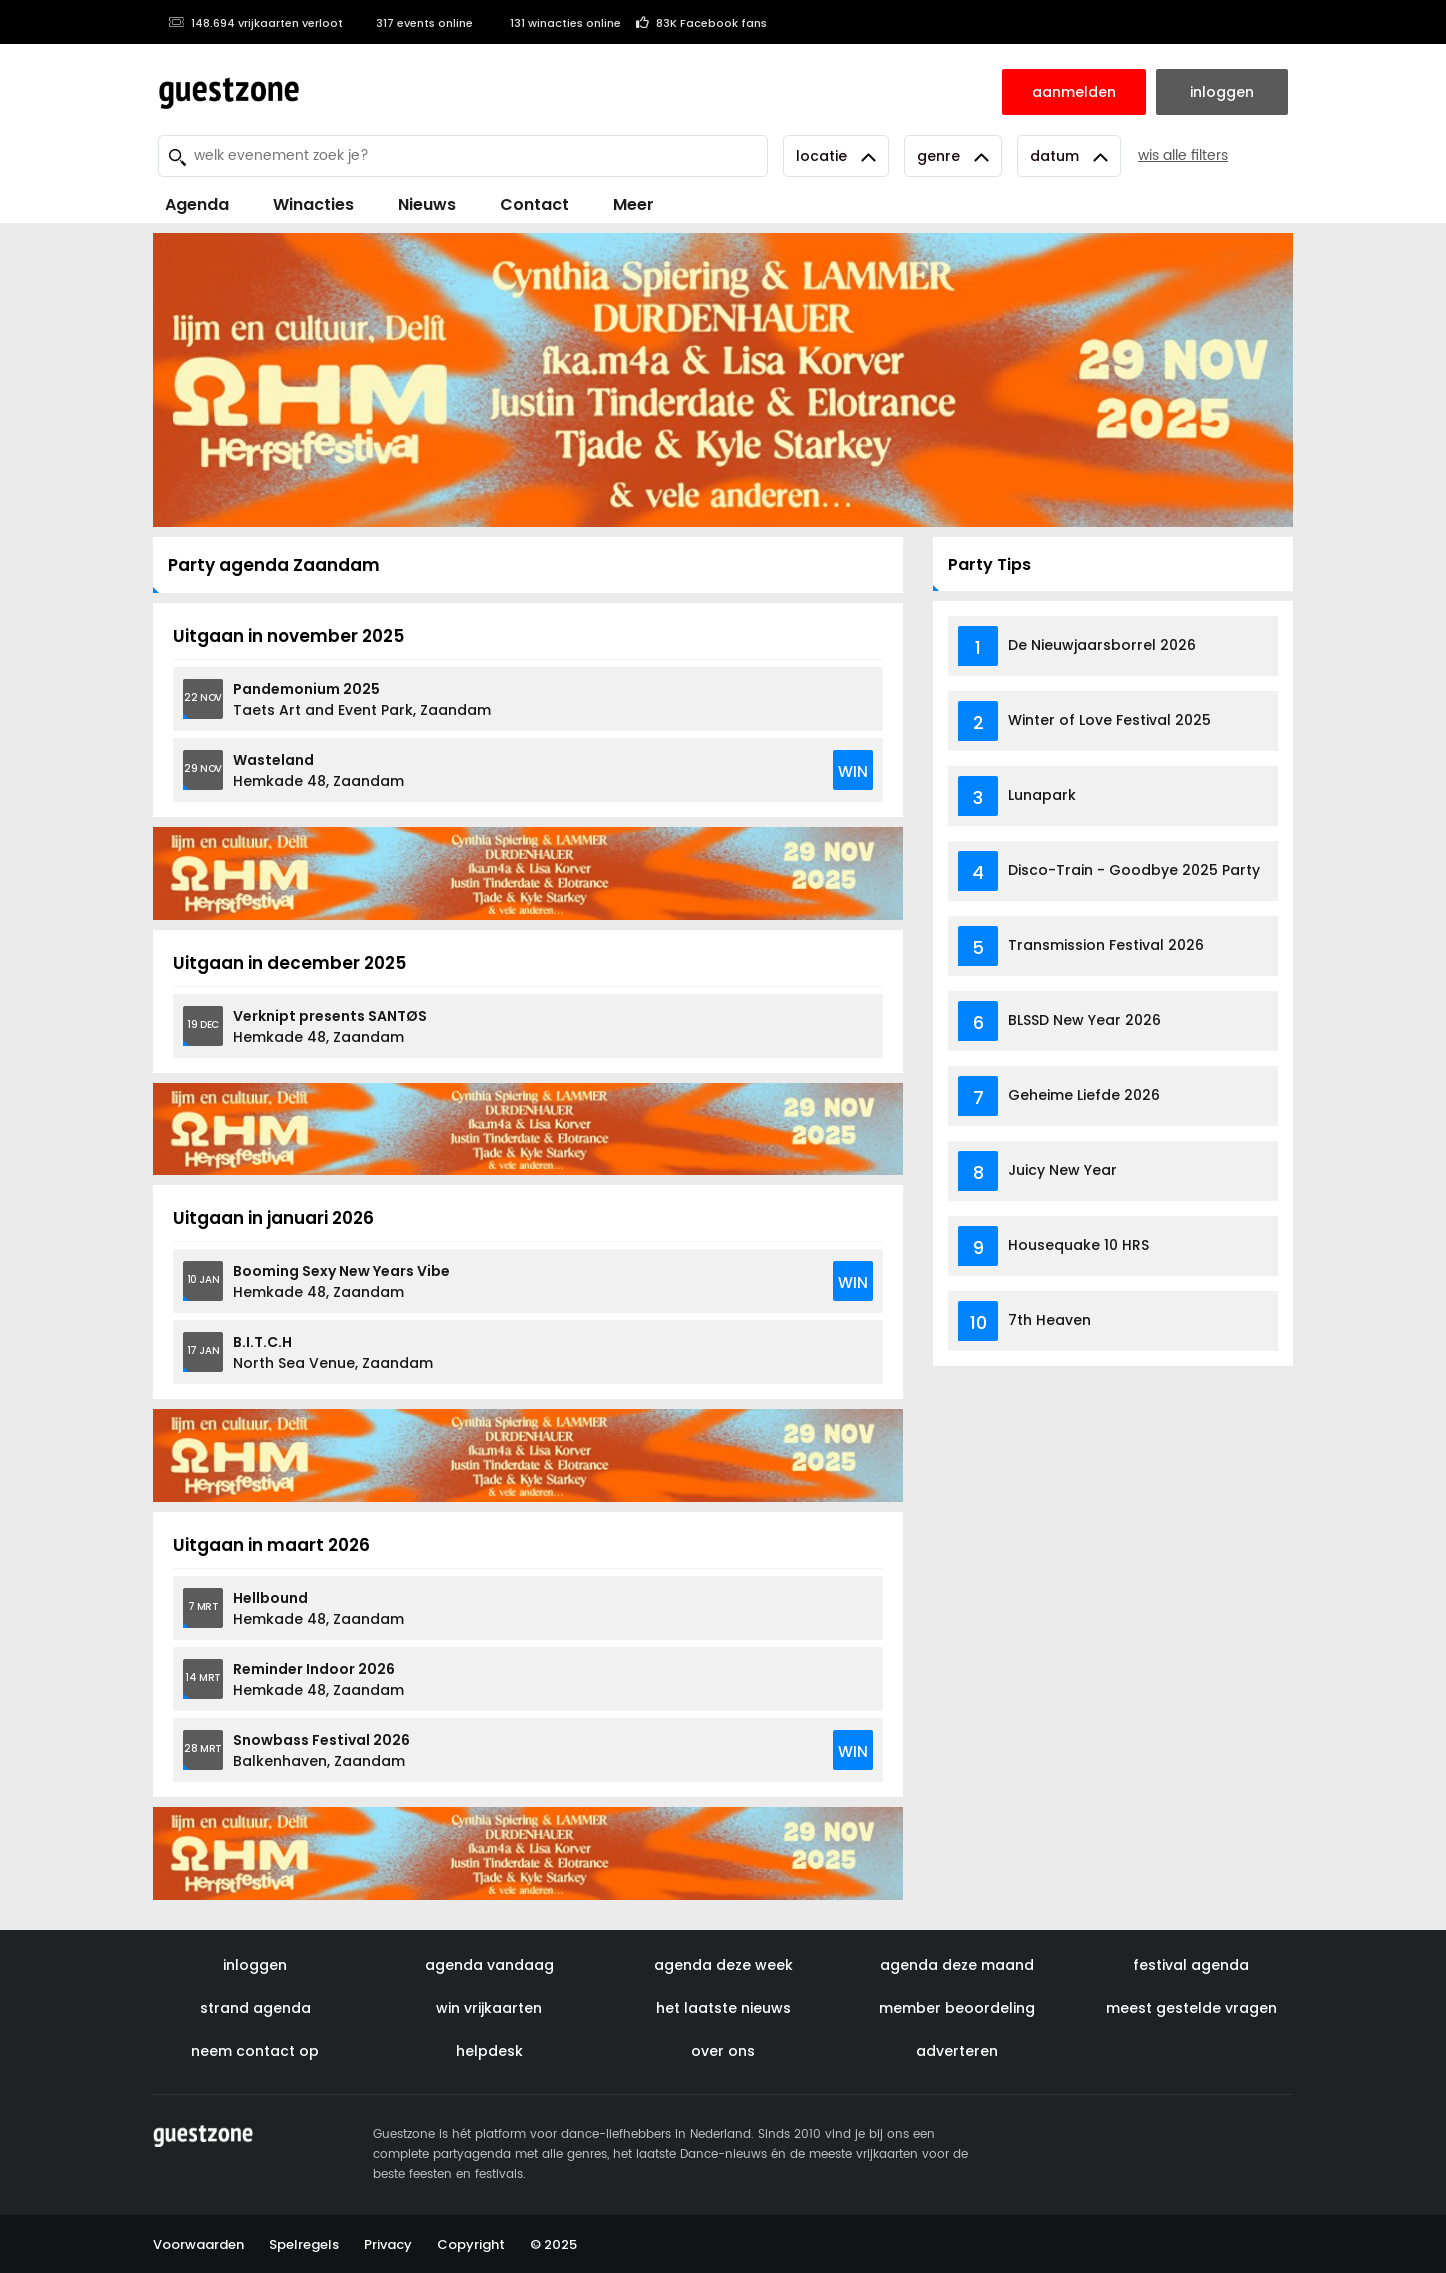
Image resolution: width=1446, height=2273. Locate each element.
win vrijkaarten (489, 2008)
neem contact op (255, 2051)
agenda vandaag (489, 1965)
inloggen (255, 1965)
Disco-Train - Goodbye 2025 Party (1134, 870)
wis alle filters (1183, 155)
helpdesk (489, 2051)
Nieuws (427, 204)
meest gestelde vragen (1191, 2008)
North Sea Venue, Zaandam (333, 1352)
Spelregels (304, 2244)
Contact (534, 204)
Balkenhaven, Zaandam (321, 1750)
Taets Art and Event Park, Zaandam (362, 699)
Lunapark (1042, 795)
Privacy (388, 2244)
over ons (723, 2051)
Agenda (197, 204)
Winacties (313, 204)
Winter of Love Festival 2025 (1109, 720)
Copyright (471, 2244)
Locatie (836, 156)
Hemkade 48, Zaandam (318, 770)
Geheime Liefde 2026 (1084, 1095)
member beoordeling (957, 2008)
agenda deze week (723, 1965)
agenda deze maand (957, 1965)
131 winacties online (554, 23)
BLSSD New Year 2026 (1084, 1020)
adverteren (957, 2051)
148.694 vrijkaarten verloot (255, 23)
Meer (633, 204)
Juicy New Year (1062, 1170)
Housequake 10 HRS (1078, 1245)
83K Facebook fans (701, 23)
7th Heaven (1049, 1320)
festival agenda (1191, 1965)
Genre (953, 156)
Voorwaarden (198, 2244)
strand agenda (255, 2008)
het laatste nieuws (723, 2008)
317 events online (415, 23)
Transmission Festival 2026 (1106, 945)
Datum (1069, 156)
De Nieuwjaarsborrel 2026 (1102, 645)
